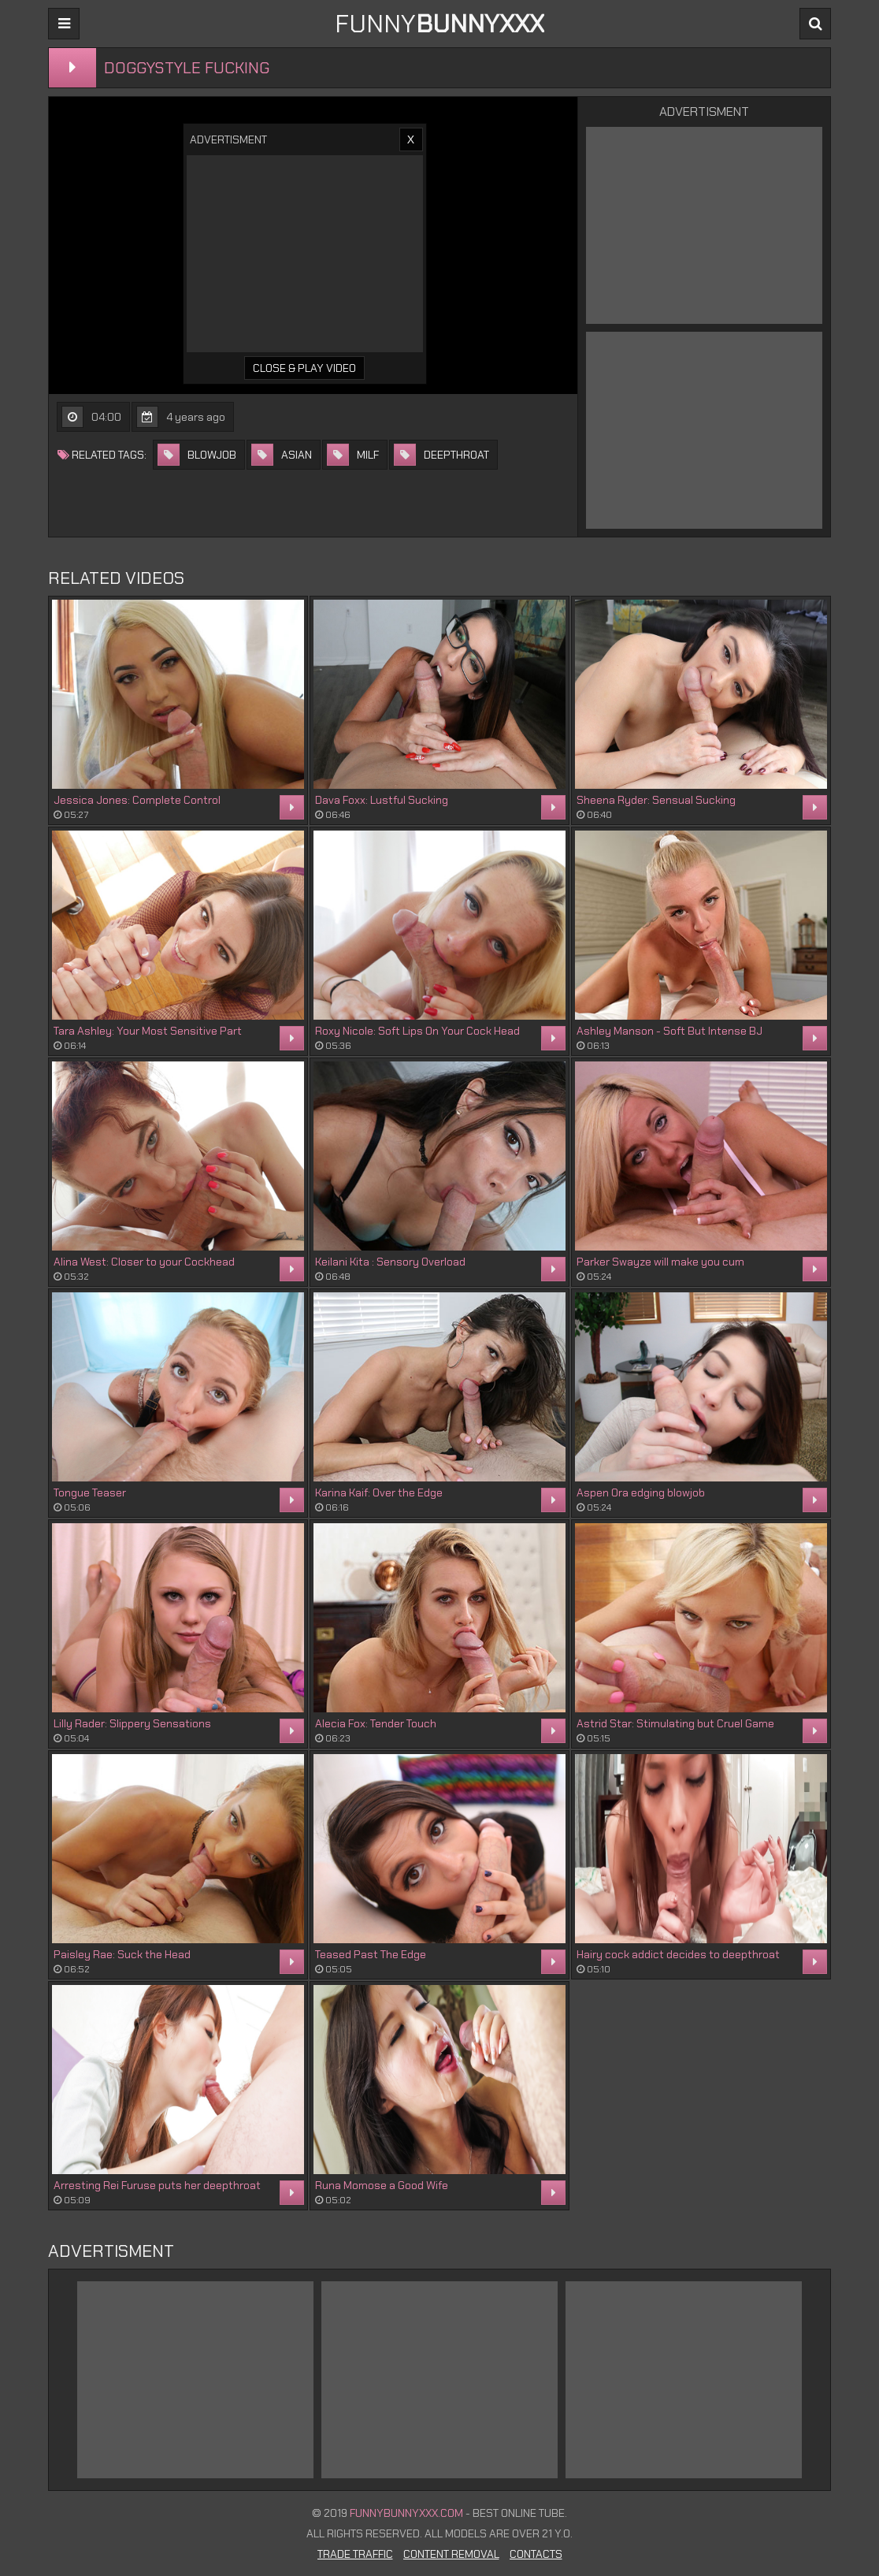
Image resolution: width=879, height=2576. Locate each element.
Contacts (536, 2554)
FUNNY (439, 23)
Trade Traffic (355, 2554)
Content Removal (451, 2554)
